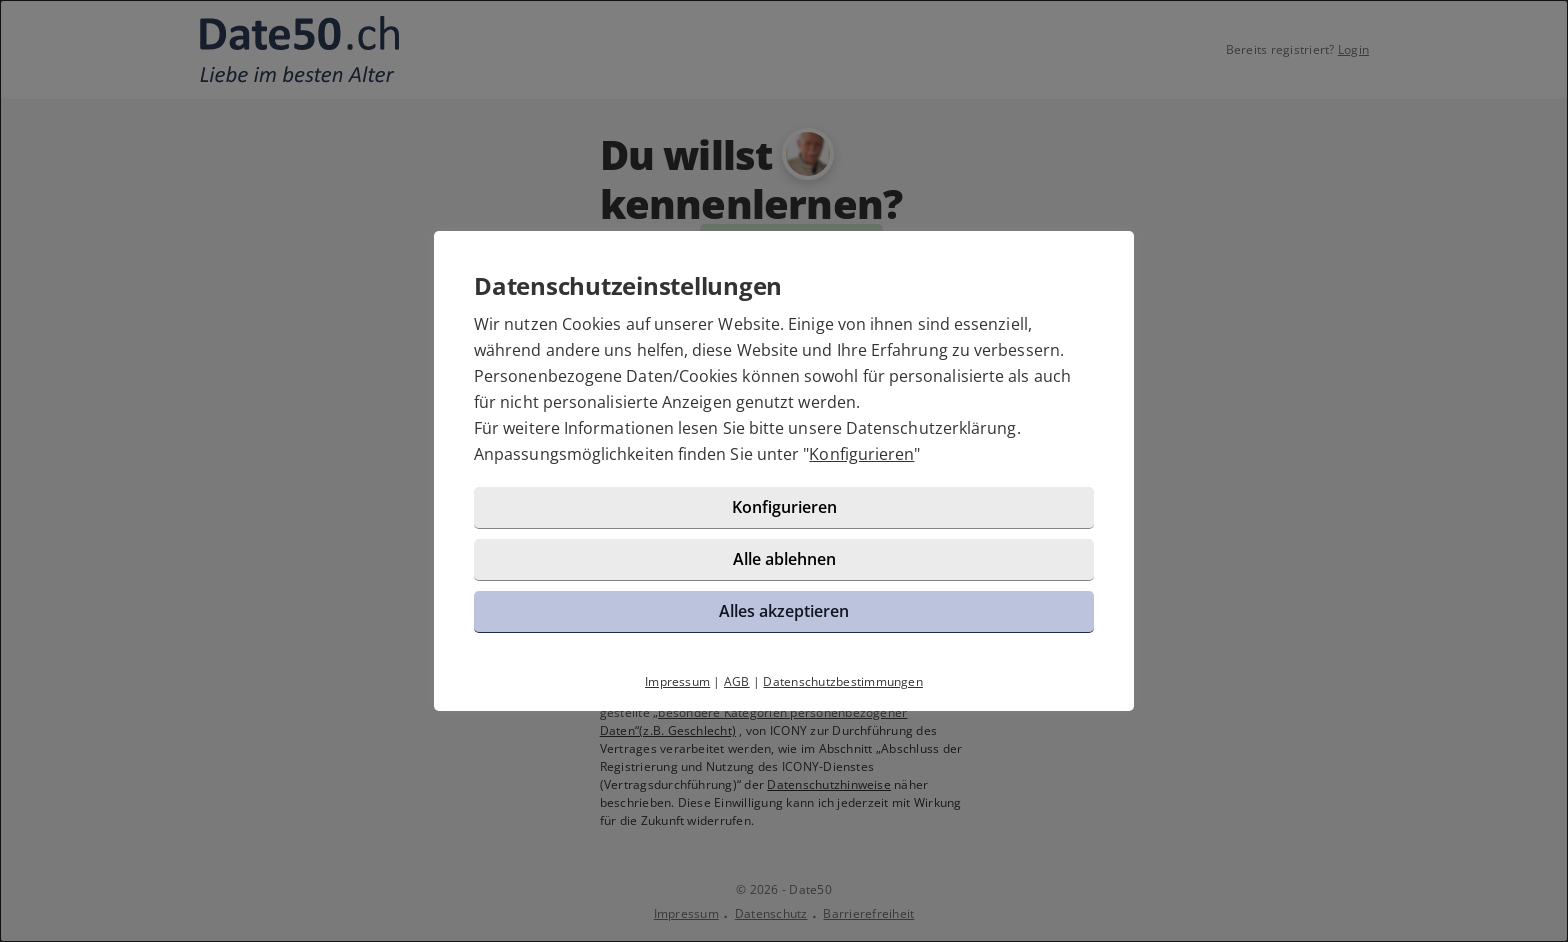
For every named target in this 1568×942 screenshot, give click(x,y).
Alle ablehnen (784, 559)
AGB (737, 681)
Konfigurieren (861, 454)
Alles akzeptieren (784, 611)
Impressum (677, 681)
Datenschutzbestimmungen (843, 681)
